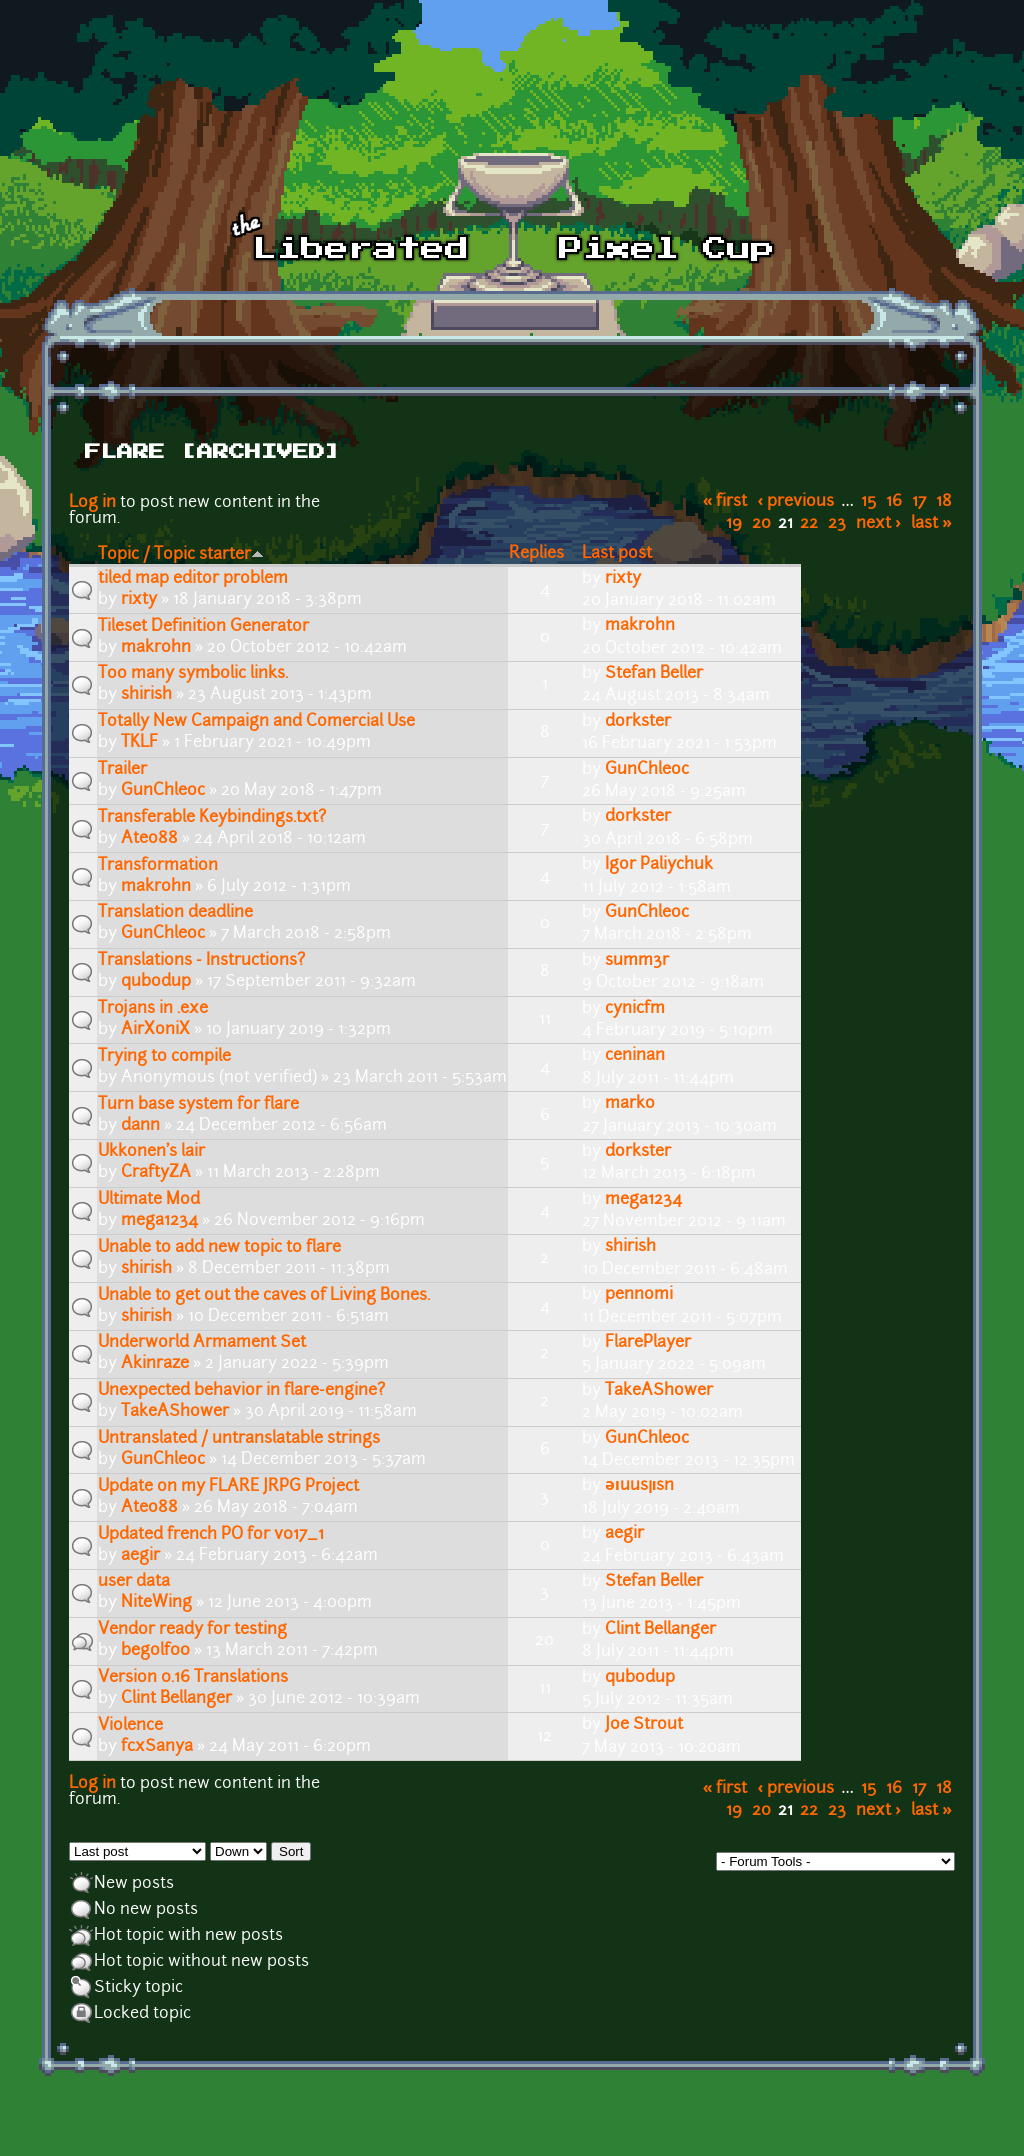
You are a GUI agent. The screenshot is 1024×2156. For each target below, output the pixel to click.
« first (725, 502)
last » (931, 524)
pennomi (639, 1295)
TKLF (139, 743)
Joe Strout (644, 1725)
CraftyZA (156, 1173)
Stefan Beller (654, 674)
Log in (92, 503)
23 (837, 524)
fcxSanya (157, 1747)
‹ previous (796, 502)
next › (878, 524)
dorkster (638, 722)
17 (919, 502)
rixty (139, 600)
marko (630, 1104)
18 (944, 502)
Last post (617, 554)
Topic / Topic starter (181, 555)
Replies (536, 554)
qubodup (156, 982)
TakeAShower (175, 1412)
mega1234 (159, 1221)
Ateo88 (149, 839)
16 (894, 502)
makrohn (156, 648)
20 (761, 524)
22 (809, 524)
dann (140, 1126)
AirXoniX (155, 1030)
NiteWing (156, 1603)
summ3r (637, 961)
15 (868, 502)
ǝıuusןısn (639, 1486)
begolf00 (155, 1651)
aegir (140, 1556)
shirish (146, 695)
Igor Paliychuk (659, 865)
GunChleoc (163, 791)
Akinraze (155, 1364)
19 (734, 524)
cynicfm (635, 1009)
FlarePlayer (648, 1343)
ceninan (635, 1056)
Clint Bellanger (660, 1630)
